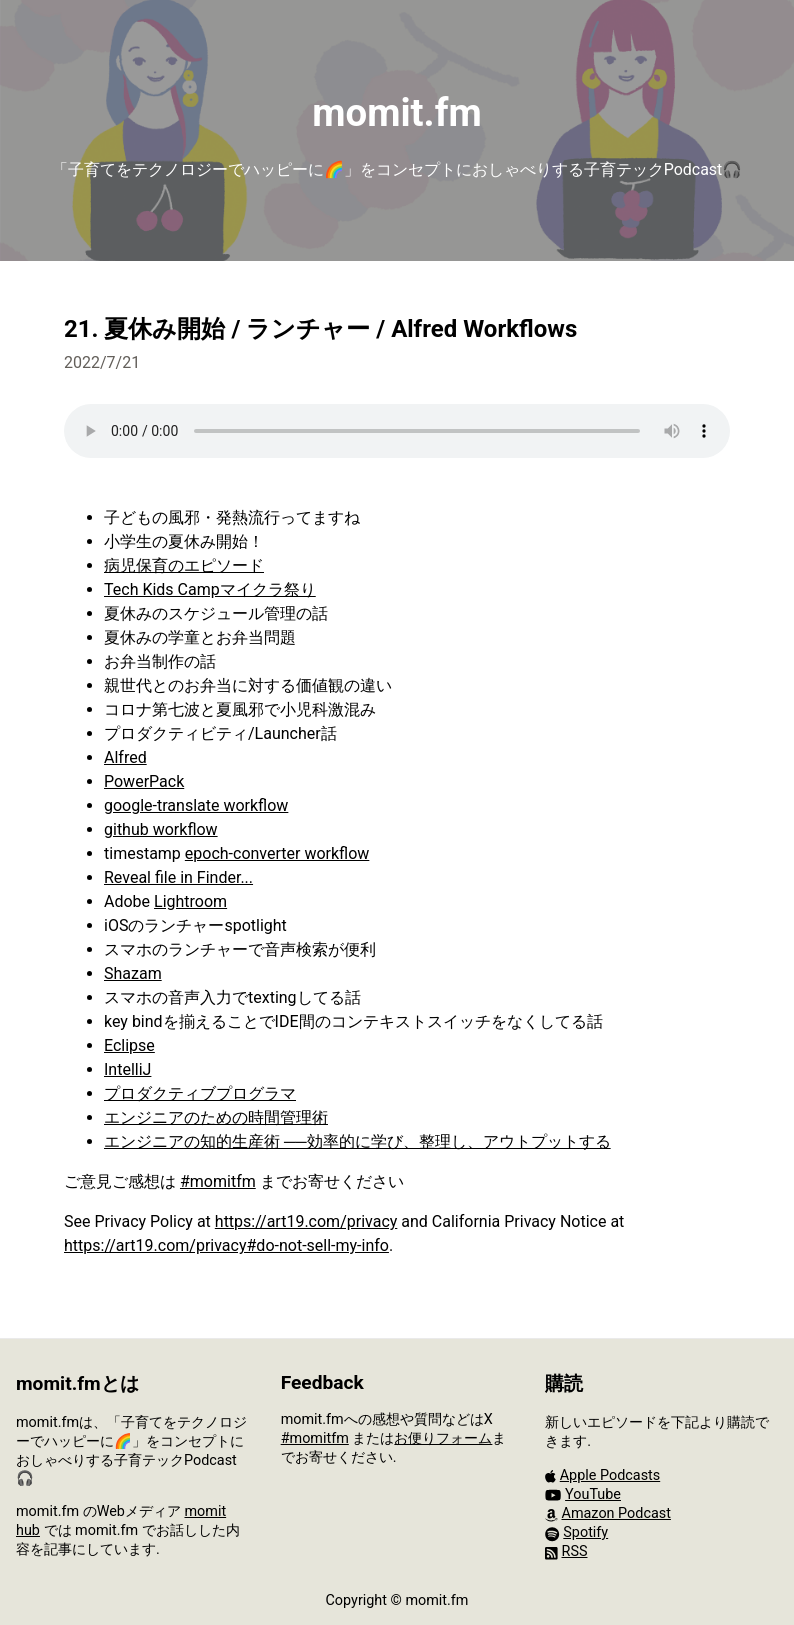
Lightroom (190, 901)
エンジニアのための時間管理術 (216, 1117)
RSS (575, 1551)
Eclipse (129, 1045)
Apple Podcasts (610, 1475)
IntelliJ (127, 1069)
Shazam (133, 973)
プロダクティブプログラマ (200, 1093)
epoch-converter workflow (277, 853)
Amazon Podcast (616, 1513)
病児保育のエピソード (184, 565)
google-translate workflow (196, 805)
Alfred (125, 757)
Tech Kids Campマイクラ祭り (210, 589)
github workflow (161, 829)
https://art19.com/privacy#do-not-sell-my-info (226, 1245)
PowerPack (144, 781)
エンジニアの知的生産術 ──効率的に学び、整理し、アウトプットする (357, 1141)
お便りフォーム (443, 1438)
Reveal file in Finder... (178, 877)
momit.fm (396, 112)
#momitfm (218, 1181)
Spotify (585, 1532)
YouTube (593, 1494)
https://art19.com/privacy (306, 1221)
